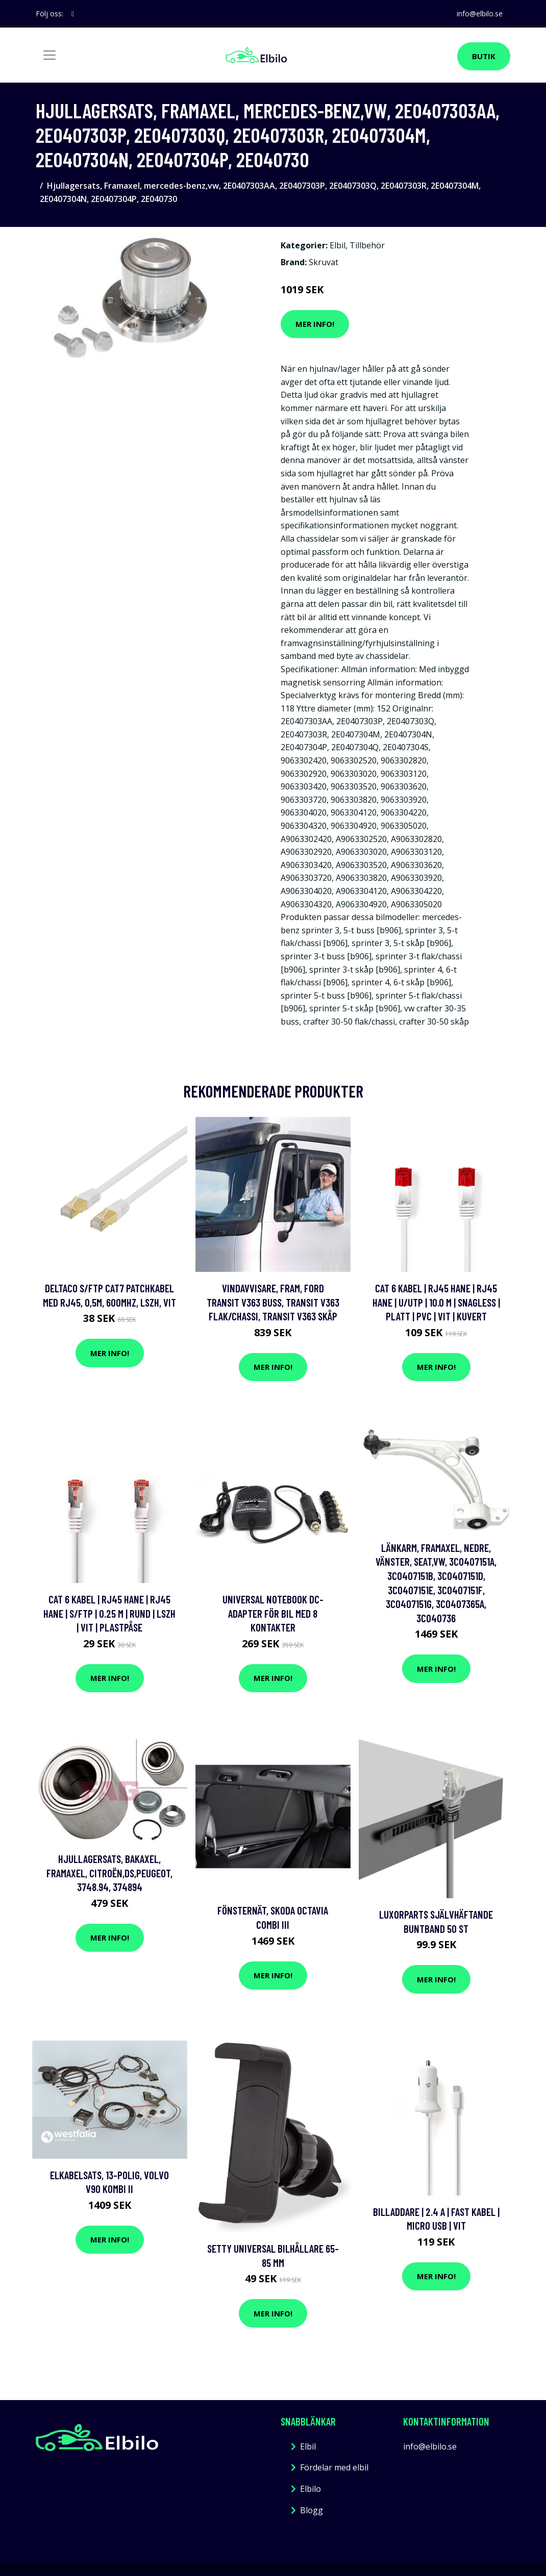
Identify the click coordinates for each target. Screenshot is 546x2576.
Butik (483, 56)
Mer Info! (314, 324)
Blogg (311, 2510)
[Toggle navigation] (49, 55)
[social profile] (72, 13)
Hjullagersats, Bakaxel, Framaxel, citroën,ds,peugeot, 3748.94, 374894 (109, 1872)
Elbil (337, 245)
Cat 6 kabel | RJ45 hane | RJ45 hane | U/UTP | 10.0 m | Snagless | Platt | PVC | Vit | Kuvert (436, 1302)
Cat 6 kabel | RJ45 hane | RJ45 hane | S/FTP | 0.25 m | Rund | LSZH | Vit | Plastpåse (109, 1613)
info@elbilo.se (479, 13)
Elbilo (310, 2488)
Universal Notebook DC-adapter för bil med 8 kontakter (273, 1613)
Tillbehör (367, 245)
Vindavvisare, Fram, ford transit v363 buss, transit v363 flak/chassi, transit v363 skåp (273, 1302)
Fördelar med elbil (334, 2467)
